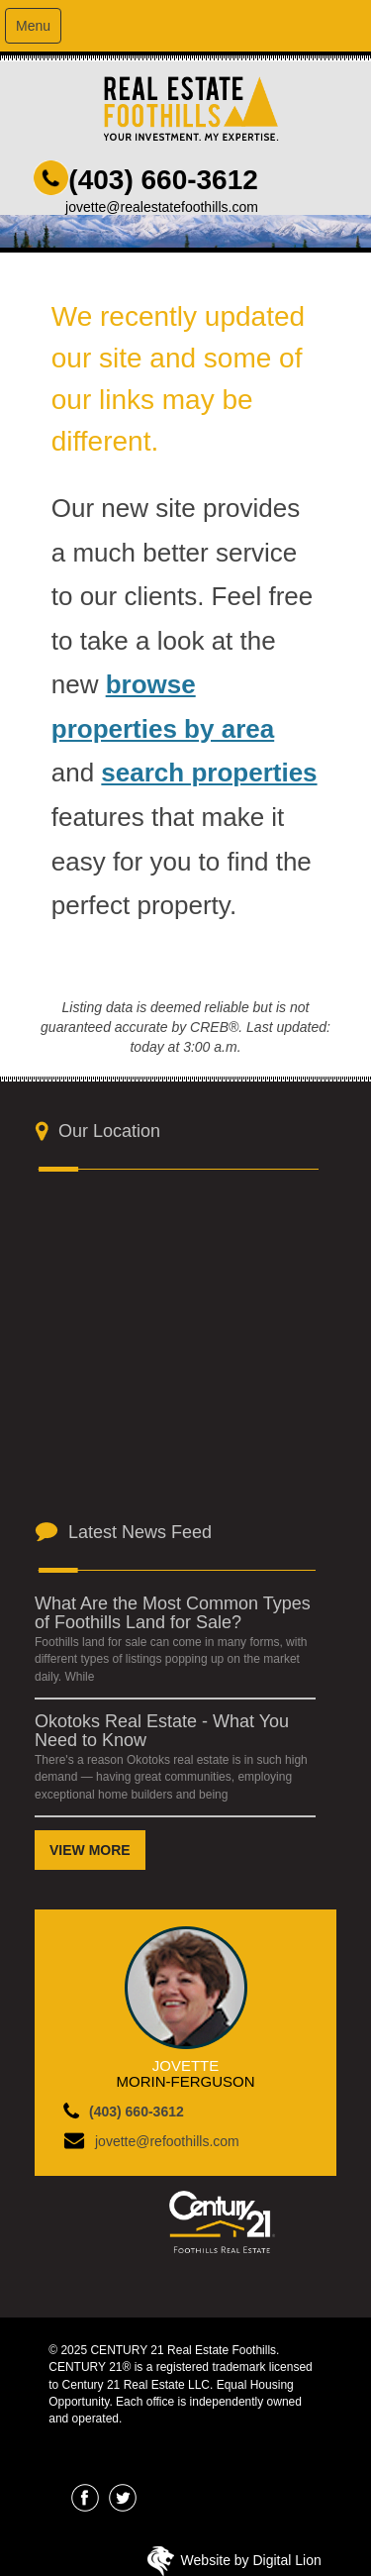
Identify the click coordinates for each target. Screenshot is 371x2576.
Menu (33, 26)
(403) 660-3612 (162, 179)
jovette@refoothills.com (167, 2141)
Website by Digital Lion (251, 2560)
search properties (209, 772)
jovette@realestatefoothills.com (161, 207)
